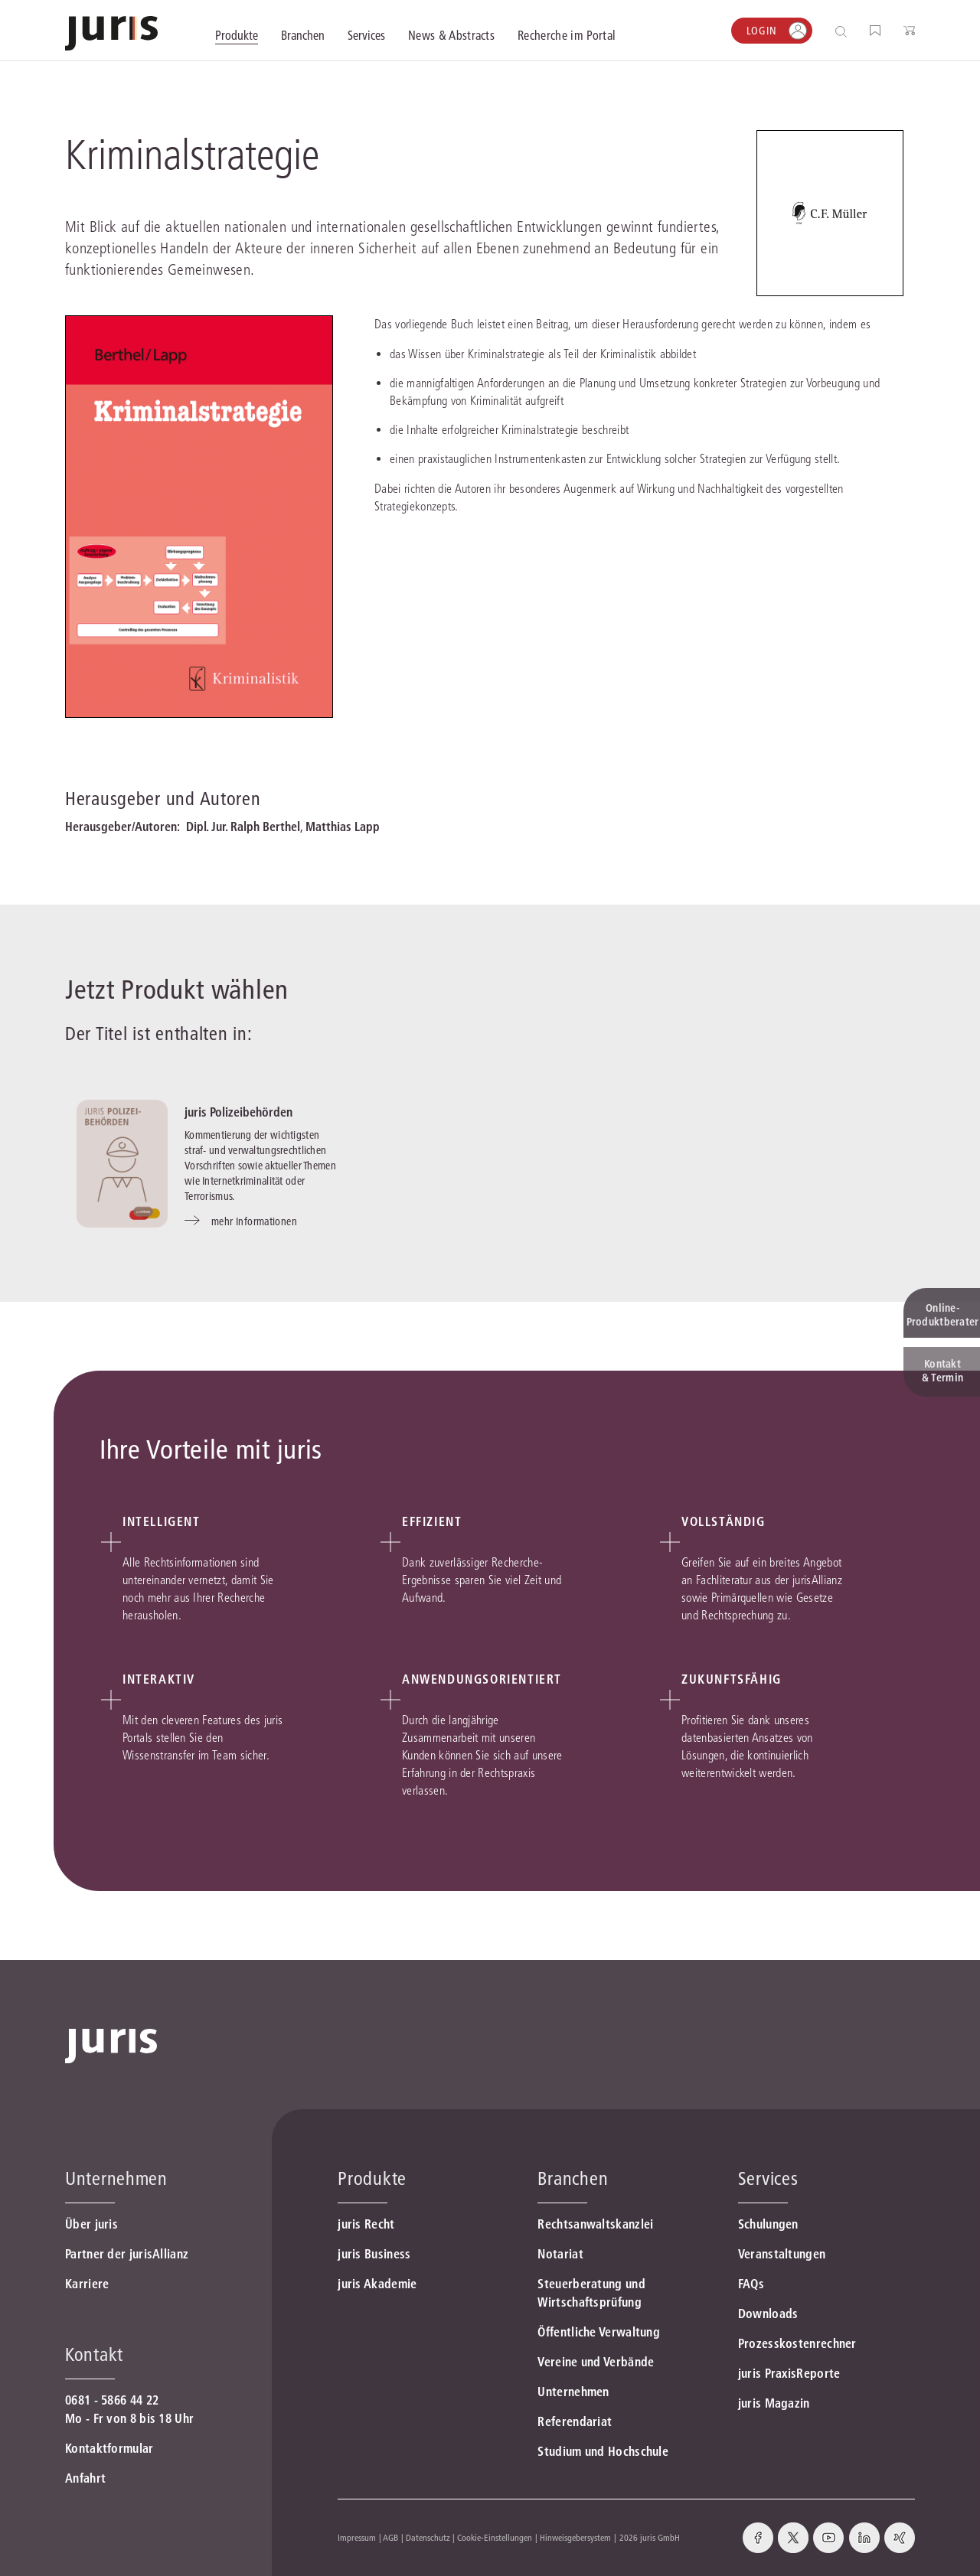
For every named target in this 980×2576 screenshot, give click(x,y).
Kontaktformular (109, 2448)
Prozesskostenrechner (797, 2343)
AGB (390, 2537)
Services (768, 2178)
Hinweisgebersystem (575, 2537)
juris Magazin (774, 2403)
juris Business (374, 2253)
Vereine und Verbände (595, 2361)
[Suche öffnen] (844, 31)
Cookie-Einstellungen (494, 2537)
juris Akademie (377, 2283)
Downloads (768, 2313)
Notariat (560, 2253)
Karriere (87, 2283)
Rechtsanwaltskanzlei (595, 2224)
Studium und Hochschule (602, 2451)
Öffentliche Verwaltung (598, 2332)
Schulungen (768, 2224)
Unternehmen (573, 2391)
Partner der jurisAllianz (126, 2253)
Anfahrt (85, 2478)
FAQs (751, 2283)
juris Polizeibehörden (238, 1112)
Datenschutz (428, 2537)
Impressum (357, 2537)
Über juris (91, 2224)
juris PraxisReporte (789, 2373)
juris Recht (366, 2224)
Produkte (372, 2178)
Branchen (572, 2178)
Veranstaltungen (782, 2253)
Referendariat (574, 2421)
